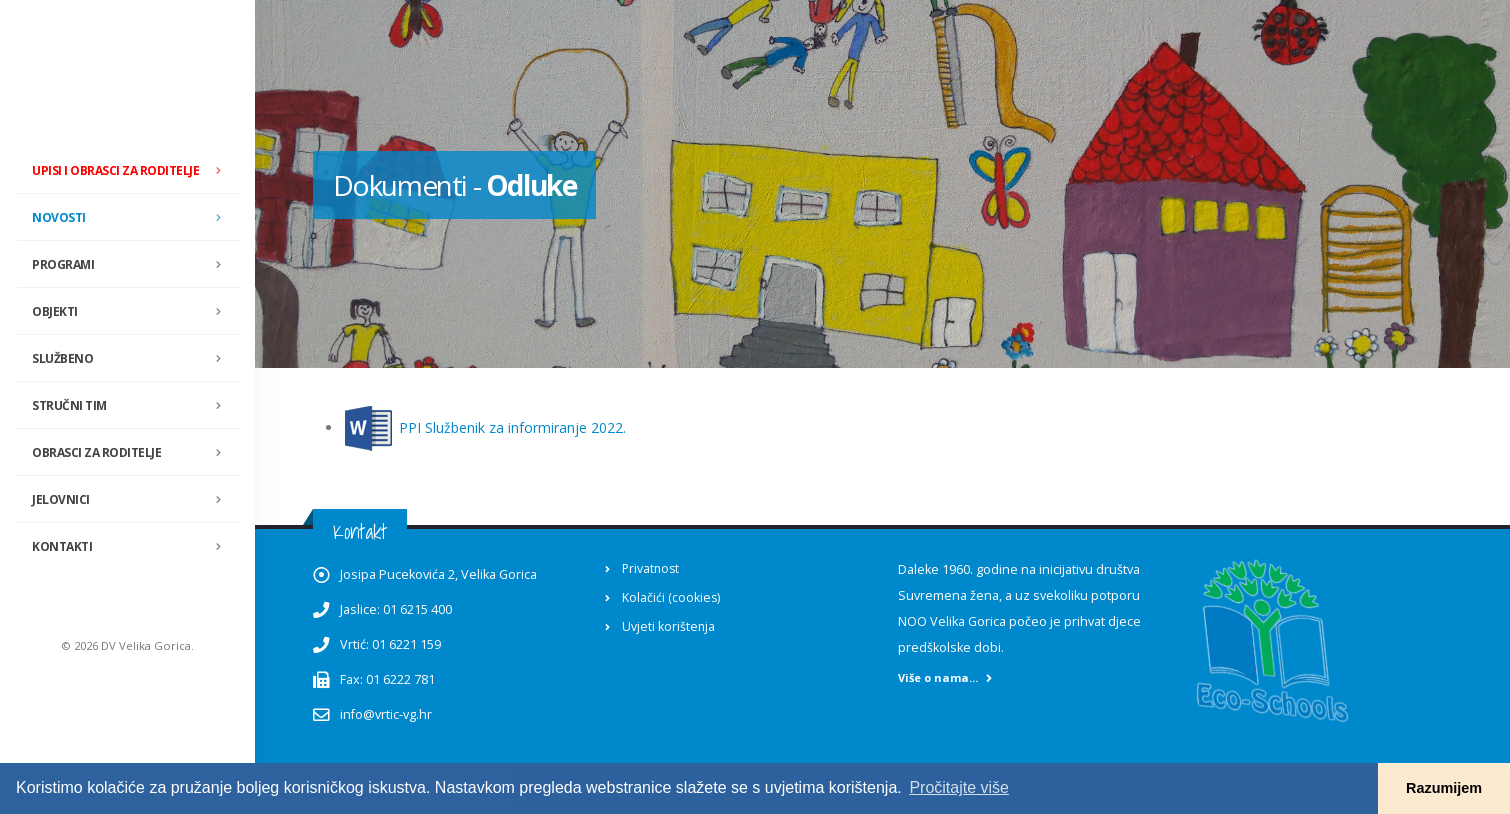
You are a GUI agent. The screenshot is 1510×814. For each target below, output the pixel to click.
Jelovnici (132, 500)
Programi (132, 265)
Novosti (132, 218)
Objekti (132, 312)
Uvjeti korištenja (669, 626)
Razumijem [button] (1444, 788)
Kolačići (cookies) (671, 597)
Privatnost (652, 568)
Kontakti (62, 546)
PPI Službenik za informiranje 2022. (512, 427)
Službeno (132, 359)
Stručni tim (132, 406)
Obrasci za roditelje (132, 453)
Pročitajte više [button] (959, 787)
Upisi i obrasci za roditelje (115, 170)
